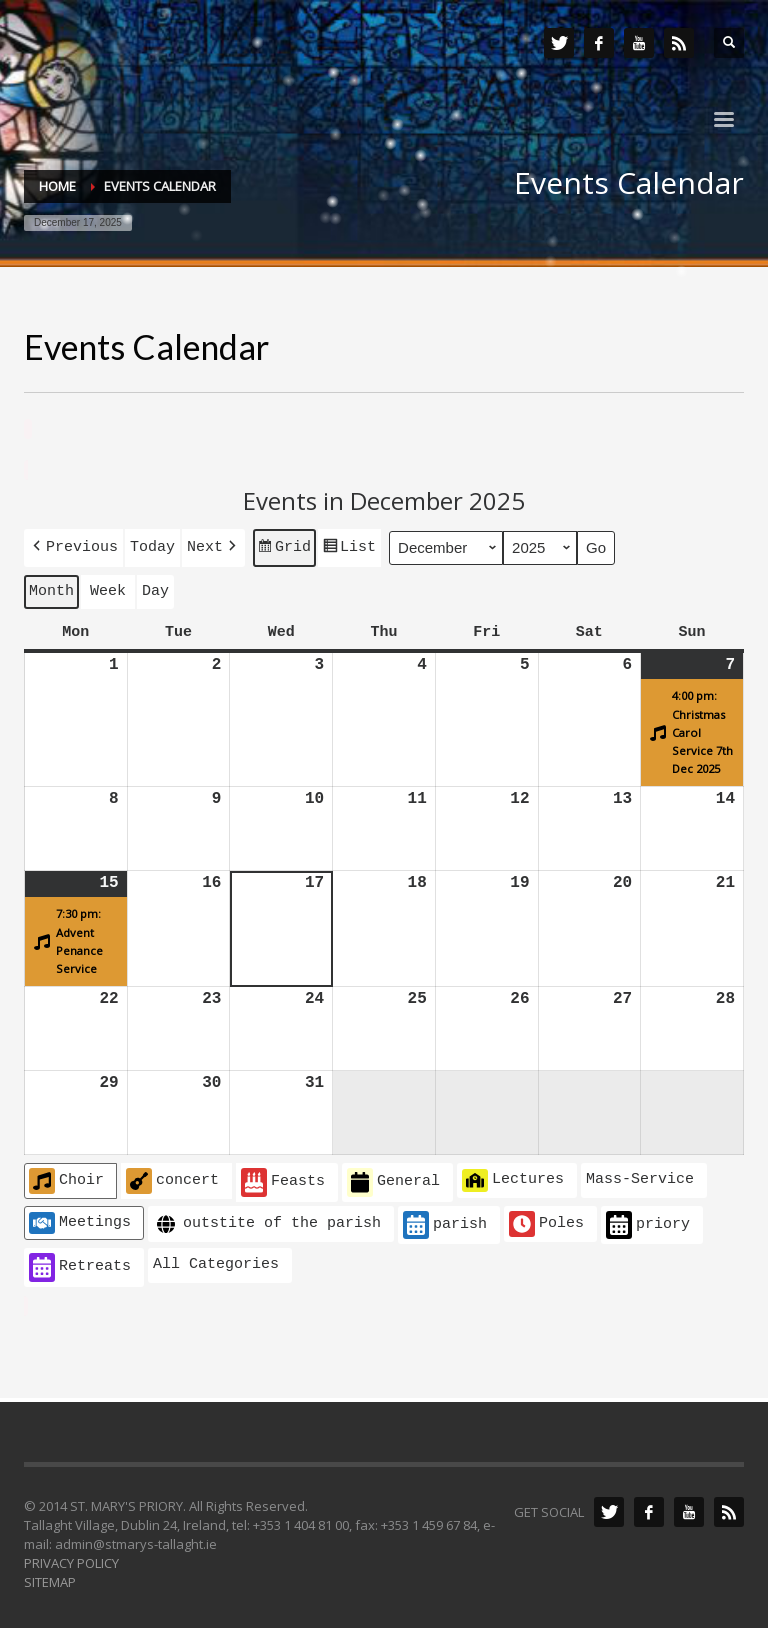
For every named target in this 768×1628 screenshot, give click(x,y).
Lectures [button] (513, 1176)
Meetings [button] (80, 1219)
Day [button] (155, 588)
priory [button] (648, 1221)
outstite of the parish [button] (267, 1220)
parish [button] (445, 1221)
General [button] (393, 1178)
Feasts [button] (283, 1178)
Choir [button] (66, 1177)
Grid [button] (284, 548)
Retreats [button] (80, 1263)
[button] (73, 545)
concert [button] (172, 1177)
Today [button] (152, 545)
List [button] (349, 548)
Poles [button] (546, 1220)
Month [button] (51, 588)
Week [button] (108, 588)
